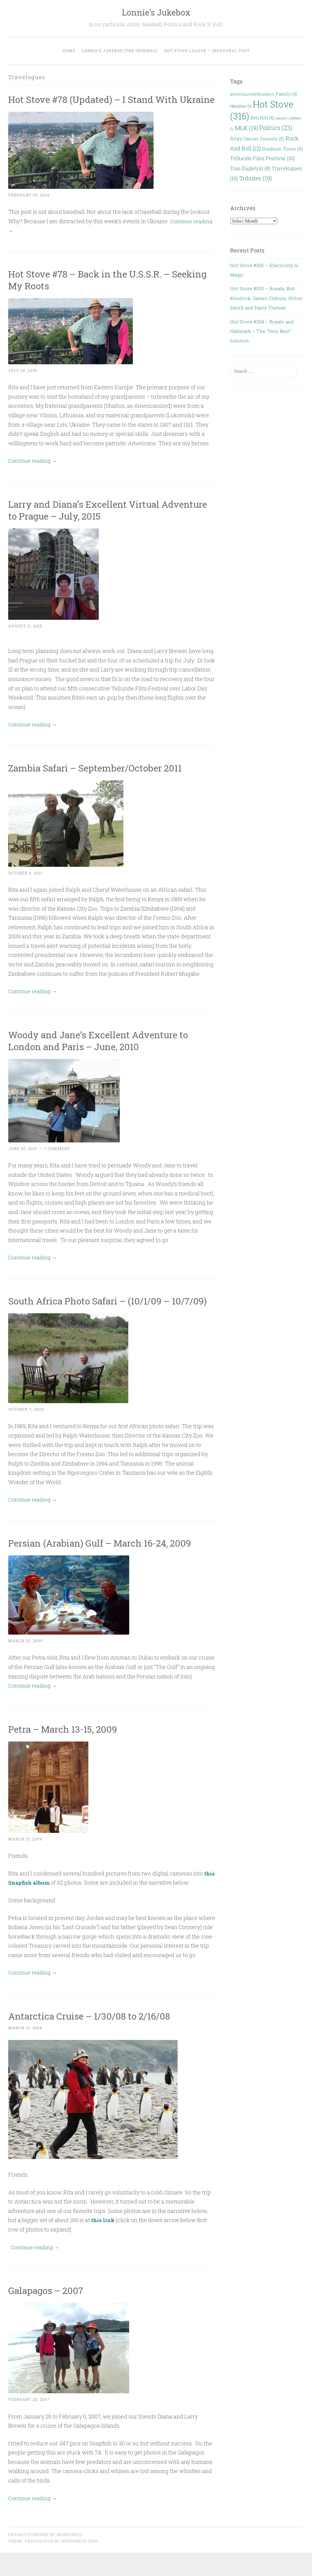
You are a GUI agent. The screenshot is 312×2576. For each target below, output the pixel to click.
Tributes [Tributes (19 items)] (255, 178)
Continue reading (33, 472)
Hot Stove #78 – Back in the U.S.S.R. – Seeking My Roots (94, 291)
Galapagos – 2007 (47, 2313)
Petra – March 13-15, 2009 (65, 1752)
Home (68, 50)
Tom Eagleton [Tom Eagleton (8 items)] (250, 168)
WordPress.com (79, 2564)
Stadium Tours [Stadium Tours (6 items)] (282, 149)
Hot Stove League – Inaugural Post (207, 50)
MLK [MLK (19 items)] (246, 128)
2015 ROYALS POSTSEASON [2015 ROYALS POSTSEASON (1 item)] (252, 94)
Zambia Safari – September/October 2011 (99, 779)
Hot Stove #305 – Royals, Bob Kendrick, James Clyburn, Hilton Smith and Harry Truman (266, 298)
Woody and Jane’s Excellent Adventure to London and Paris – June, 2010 (103, 1052)
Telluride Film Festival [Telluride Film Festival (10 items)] (262, 158)
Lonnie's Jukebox (156, 12)
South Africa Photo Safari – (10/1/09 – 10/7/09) (94, 1318)
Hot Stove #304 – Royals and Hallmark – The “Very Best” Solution (262, 331)
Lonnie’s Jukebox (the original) (120, 50)
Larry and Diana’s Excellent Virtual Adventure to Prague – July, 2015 (88, 521)
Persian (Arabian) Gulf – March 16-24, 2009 (105, 1566)
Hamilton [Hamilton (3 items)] (241, 106)
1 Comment (57, 1160)
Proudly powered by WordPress (45, 2558)
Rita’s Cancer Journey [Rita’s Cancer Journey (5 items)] (257, 139)
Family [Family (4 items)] (286, 94)
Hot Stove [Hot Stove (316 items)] (261, 110)
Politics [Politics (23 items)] (275, 128)
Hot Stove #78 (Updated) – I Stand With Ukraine (98, 105)
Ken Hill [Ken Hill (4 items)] (262, 118)
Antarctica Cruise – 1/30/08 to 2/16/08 (93, 2039)
